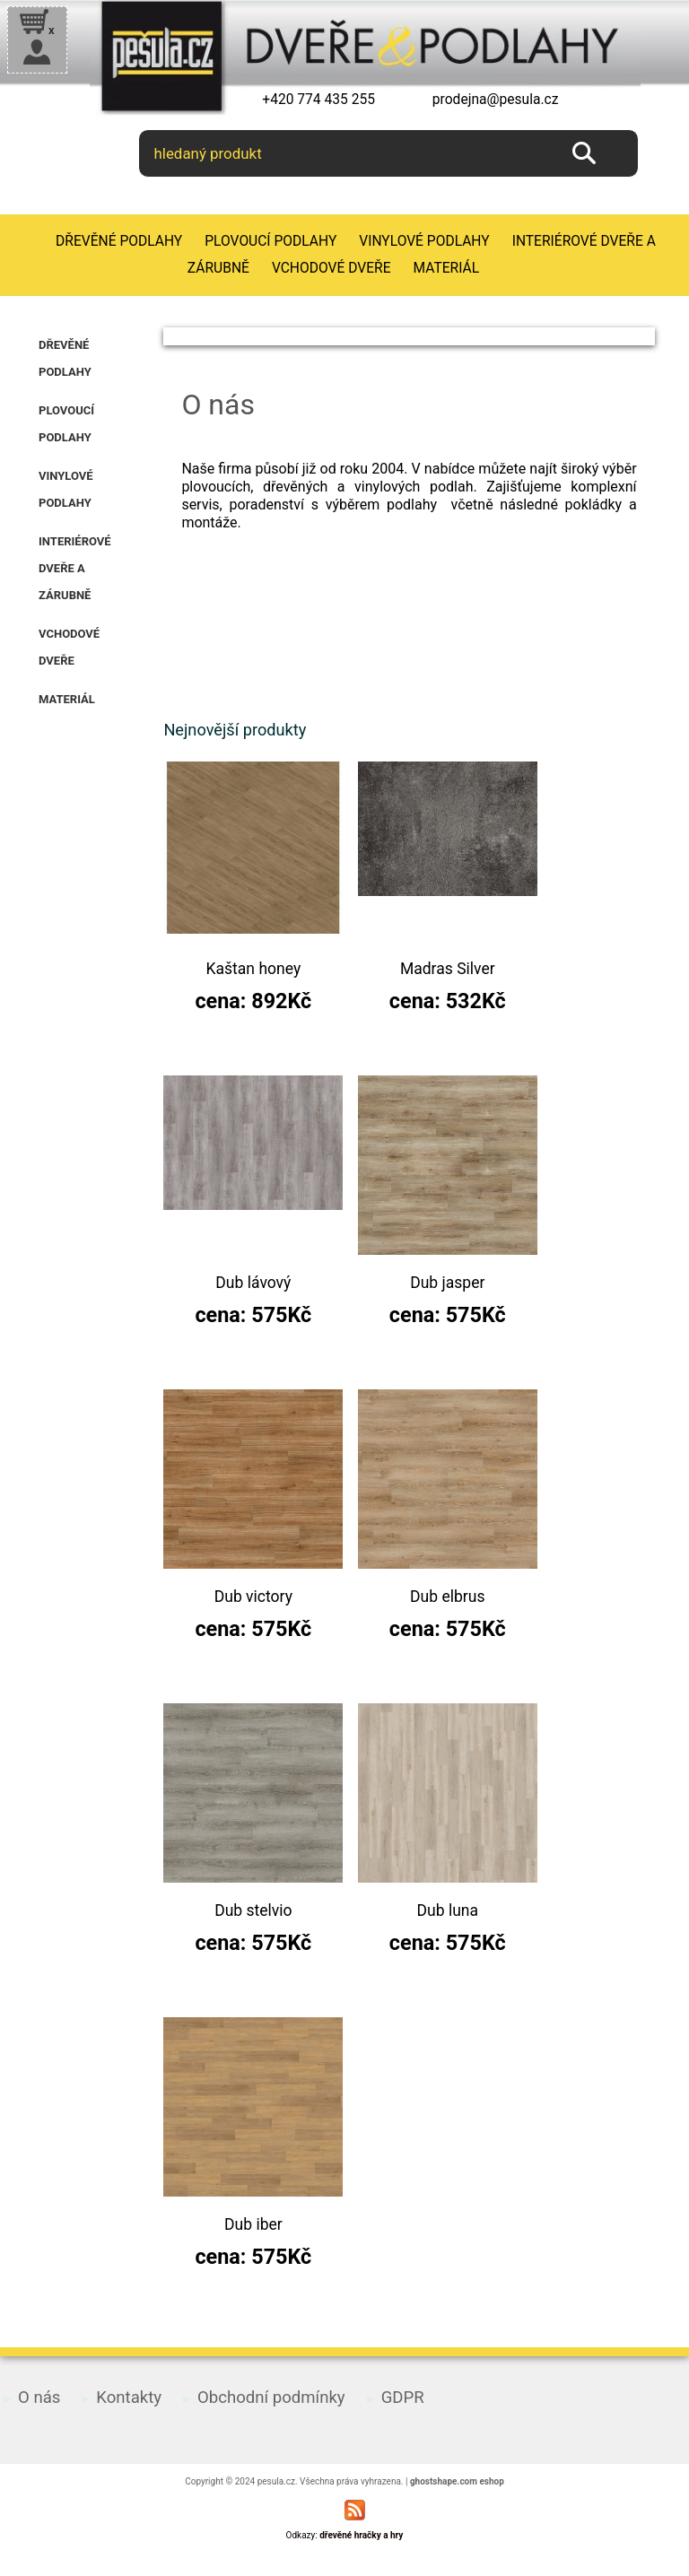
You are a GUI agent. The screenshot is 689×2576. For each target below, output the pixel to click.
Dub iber (253, 2224)
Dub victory (253, 1597)
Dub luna (448, 1910)
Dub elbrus (447, 1597)
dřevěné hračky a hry (361, 2535)
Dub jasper (447, 1283)
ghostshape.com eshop (457, 2481)
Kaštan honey (253, 969)
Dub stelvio (253, 1910)
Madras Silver (447, 969)
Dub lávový (253, 1283)
